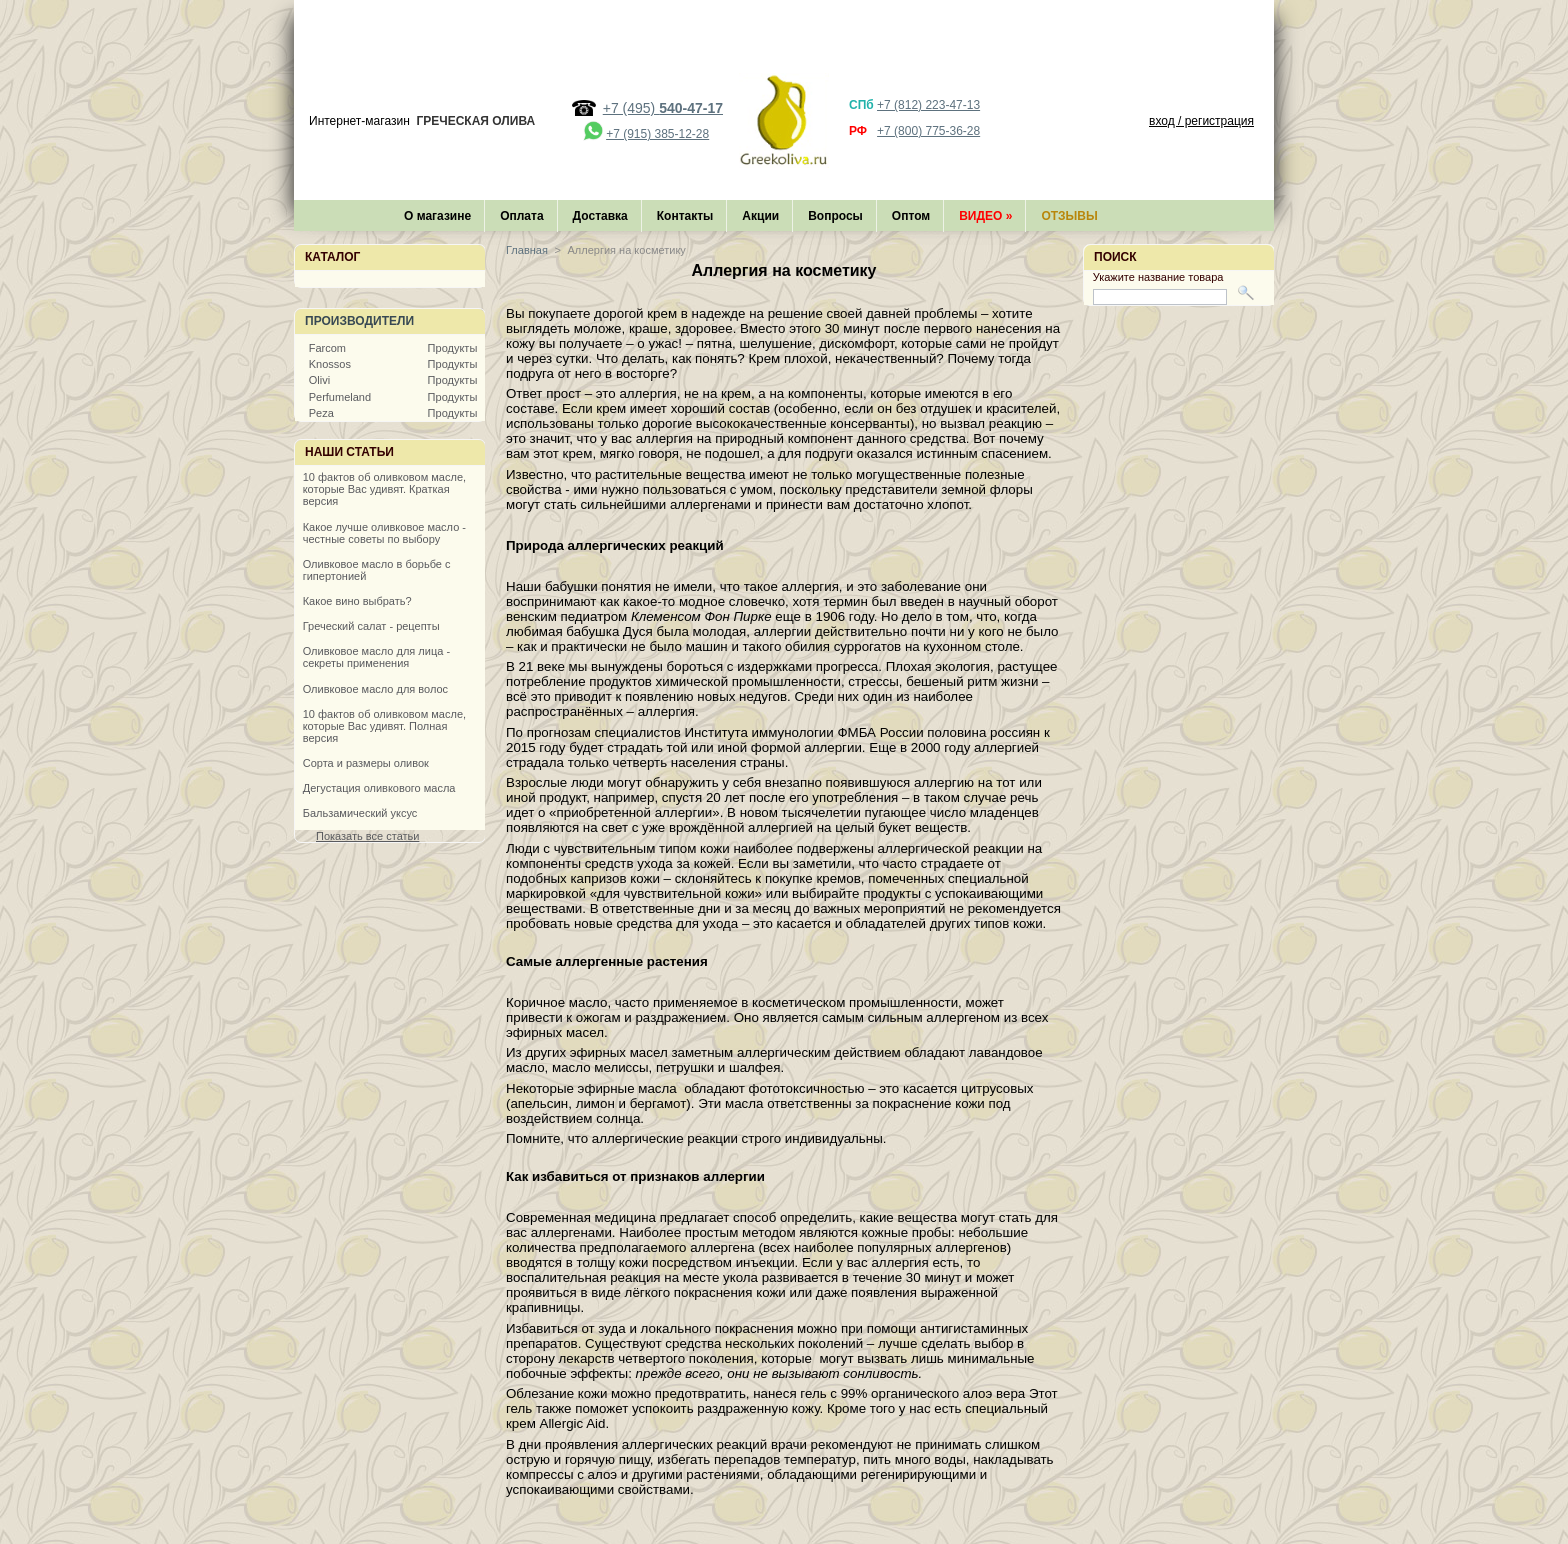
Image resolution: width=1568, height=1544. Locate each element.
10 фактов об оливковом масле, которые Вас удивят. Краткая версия (384, 489)
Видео (985, 216)
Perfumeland (340, 397)
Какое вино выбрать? (357, 601)
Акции (760, 216)
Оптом (911, 216)
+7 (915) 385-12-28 (657, 134)
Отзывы (1069, 216)
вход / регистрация (1201, 121)
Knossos (330, 364)
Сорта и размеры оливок (366, 763)
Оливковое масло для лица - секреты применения (376, 657)
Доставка (600, 216)
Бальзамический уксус (360, 813)
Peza (321, 413)
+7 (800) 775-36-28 (928, 131)
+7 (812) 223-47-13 (928, 105)
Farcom (327, 348)
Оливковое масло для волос (375, 689)
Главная (527, 250)
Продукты (453, 348)
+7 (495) (663, 108)
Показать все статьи (367, 836)
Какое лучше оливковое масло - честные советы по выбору (384, 533)
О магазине (437, 216)
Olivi (319, 380)
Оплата (521, 216)
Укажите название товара (1158, 277)
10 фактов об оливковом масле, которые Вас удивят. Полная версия (384, 726)
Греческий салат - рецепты (371, 626)
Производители (359, 321)
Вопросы (835, 216)
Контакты (685, 216)
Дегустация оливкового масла (379, 788)
